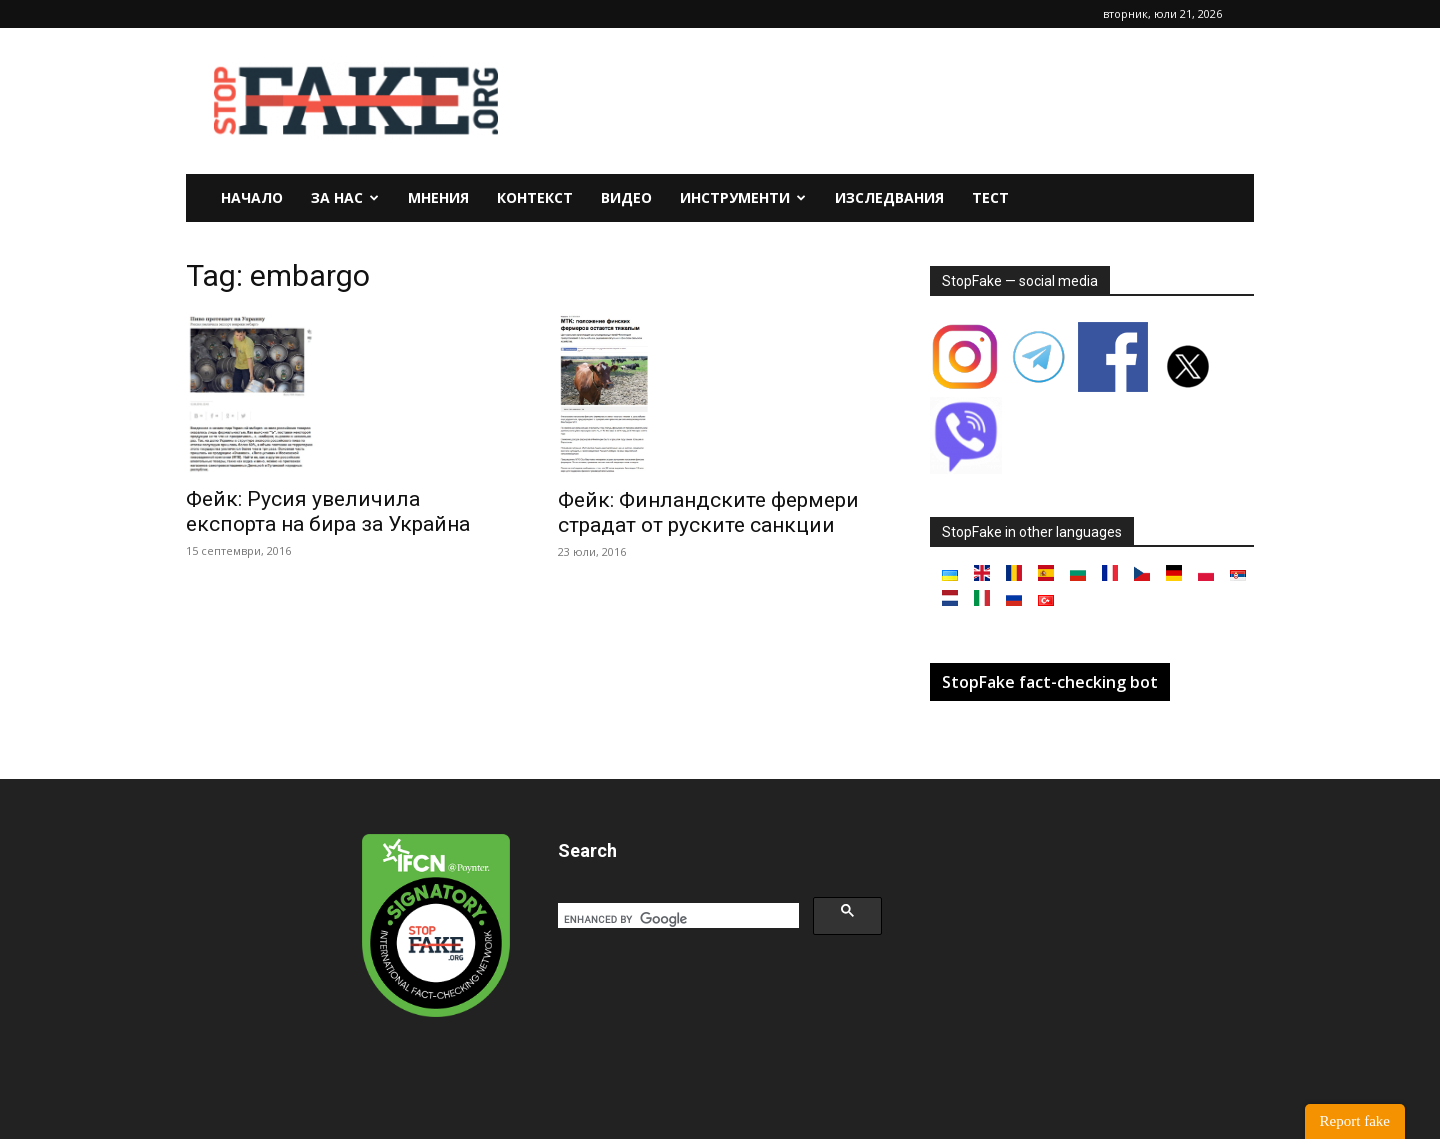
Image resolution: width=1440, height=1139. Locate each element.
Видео (626, 197)
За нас (345, 197)
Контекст (535, 197)
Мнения (438, 197)
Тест (990, 197)
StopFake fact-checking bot (1050, 682)
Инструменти (743, 197)
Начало (252, 197)
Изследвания (889, 197)
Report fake (1355, 1121)
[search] (676, 919)
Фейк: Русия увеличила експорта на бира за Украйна (328, 511)
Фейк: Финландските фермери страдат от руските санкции (708, 512)
